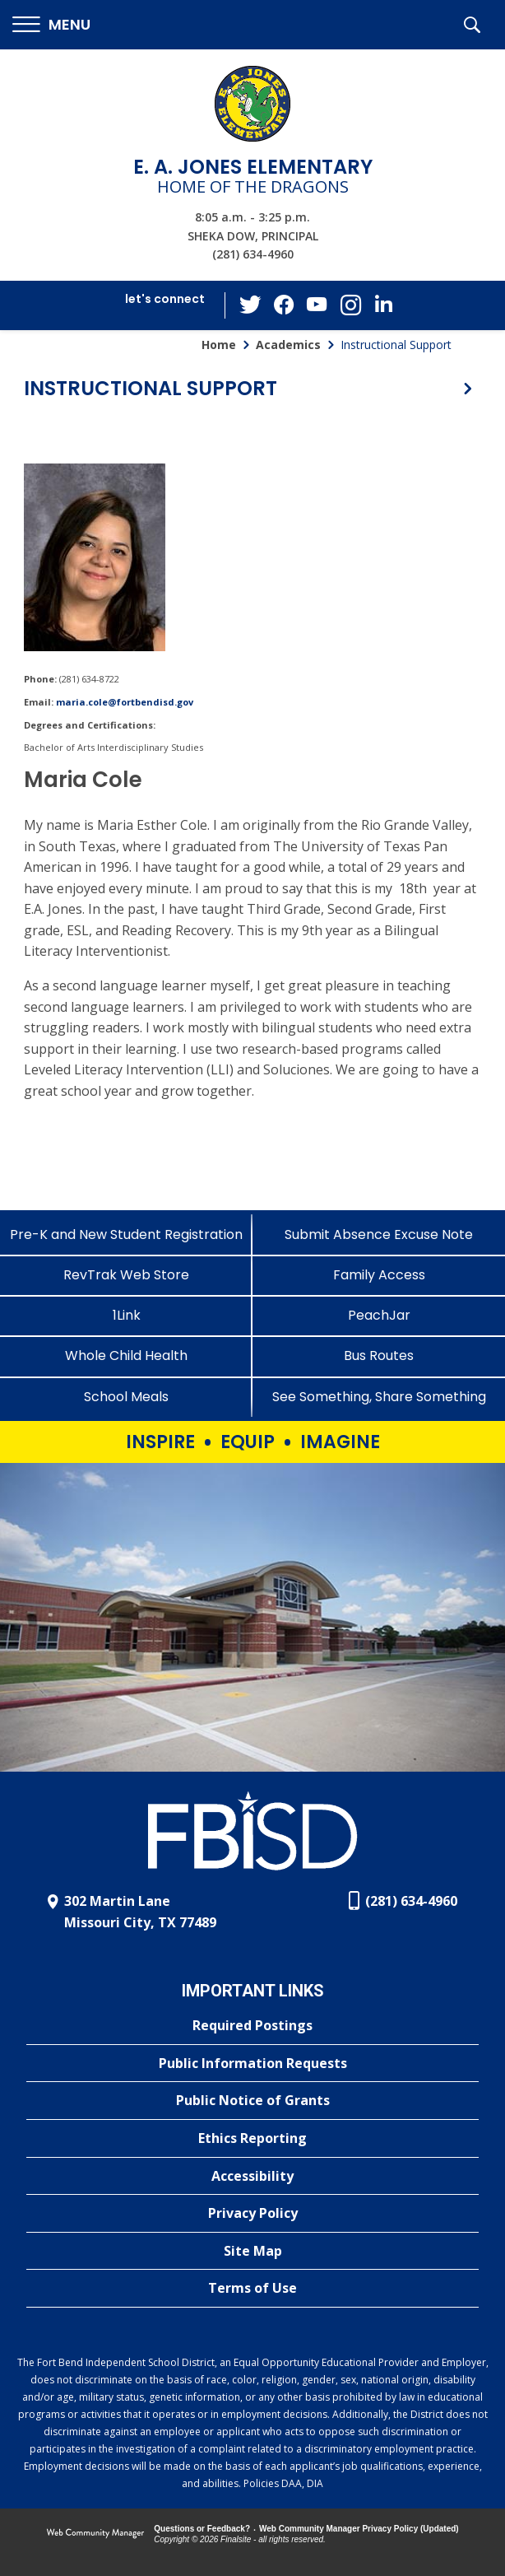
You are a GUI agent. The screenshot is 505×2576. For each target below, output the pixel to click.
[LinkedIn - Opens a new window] (383, 304)
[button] (51, 25)
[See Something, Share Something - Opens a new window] (379, 1397)
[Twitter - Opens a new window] (251, 305)
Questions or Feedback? (202, 2528)
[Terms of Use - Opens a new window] (252, 2289)
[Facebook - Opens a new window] (284, 305)
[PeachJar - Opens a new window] (379, 1315)
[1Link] (126, 1315)
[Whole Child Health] (126, 1355)
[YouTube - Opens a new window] (317, 305)
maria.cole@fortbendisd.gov (124, 702)
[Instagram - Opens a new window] (350, 306)
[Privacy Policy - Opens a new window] (252, 2214)
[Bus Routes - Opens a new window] (379, 1355)
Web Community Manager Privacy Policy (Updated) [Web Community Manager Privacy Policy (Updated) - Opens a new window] (359, 2528)
